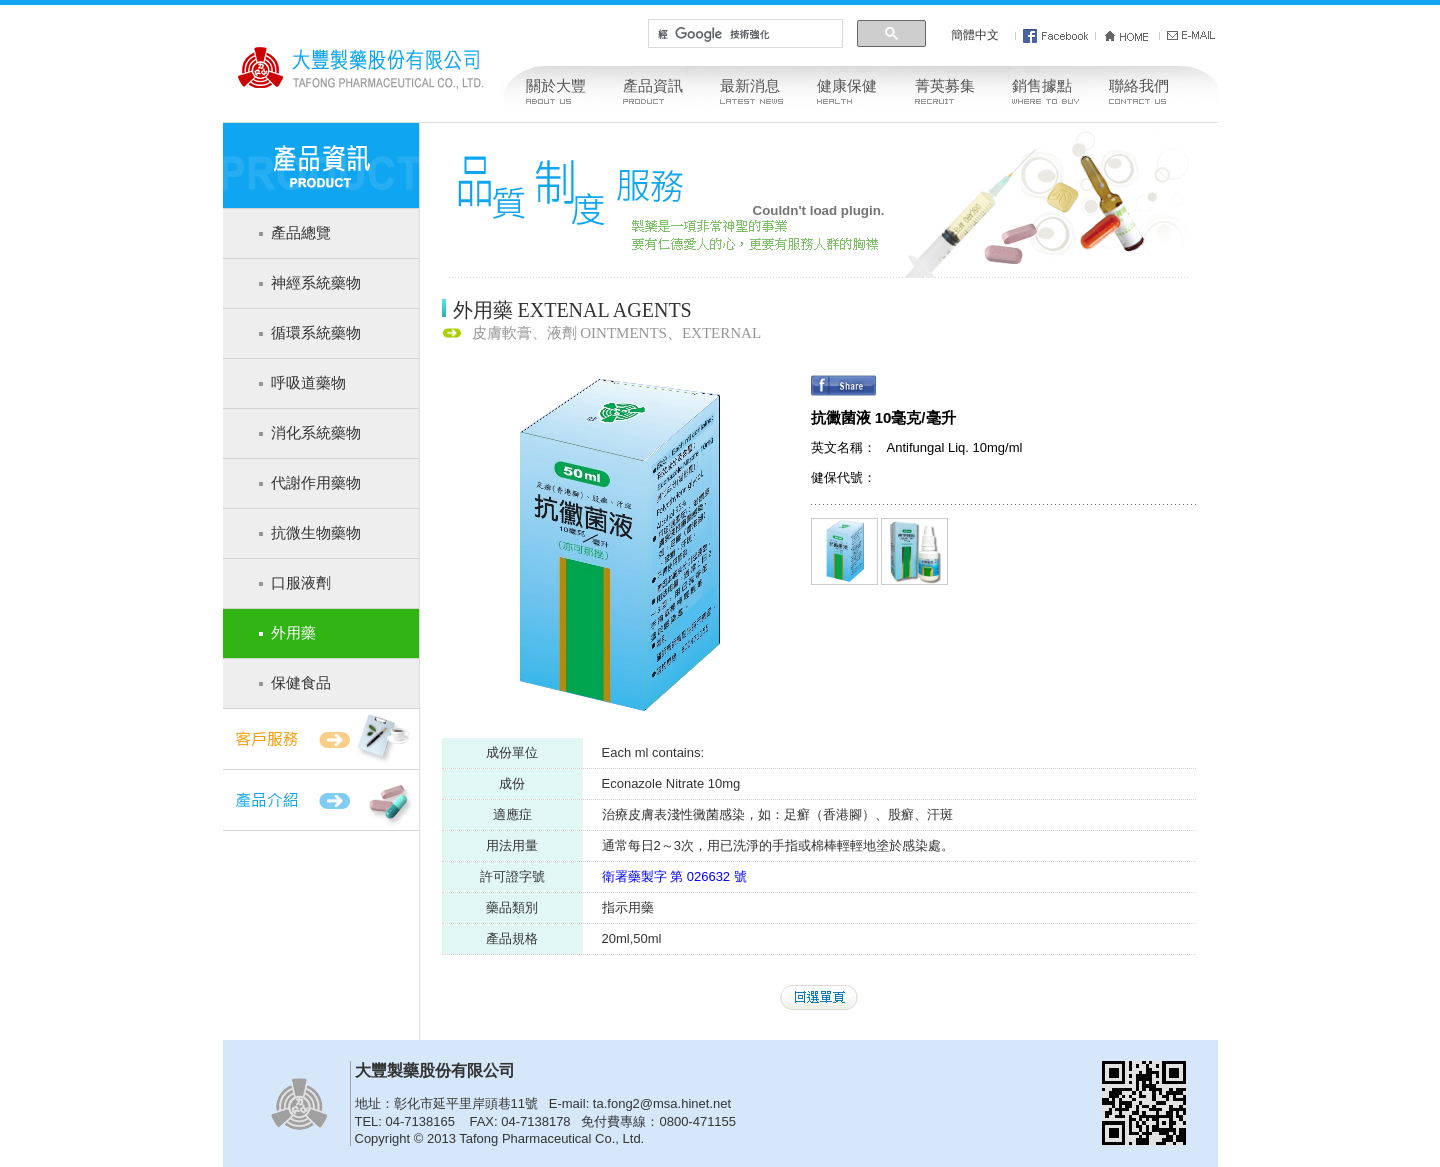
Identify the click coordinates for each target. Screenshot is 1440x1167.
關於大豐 (556, 86)
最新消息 (750, 86)
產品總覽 (301, 233)
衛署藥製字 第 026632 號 (674, 876)
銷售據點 (1042, 86)
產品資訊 (653, 86)
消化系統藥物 (316, 433)
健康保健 (847, 86)
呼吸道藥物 (308, 383)
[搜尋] (743, 34)
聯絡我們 (1139, 86)
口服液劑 (301, 583)
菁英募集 (945, 86)
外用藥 (293, 633)
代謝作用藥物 (316, 483)
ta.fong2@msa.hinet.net (662, 1103)
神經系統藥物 (316, 283)
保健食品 (301, 683)
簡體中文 (975, 35)
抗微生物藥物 (316, 533)
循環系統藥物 (316, 333)
